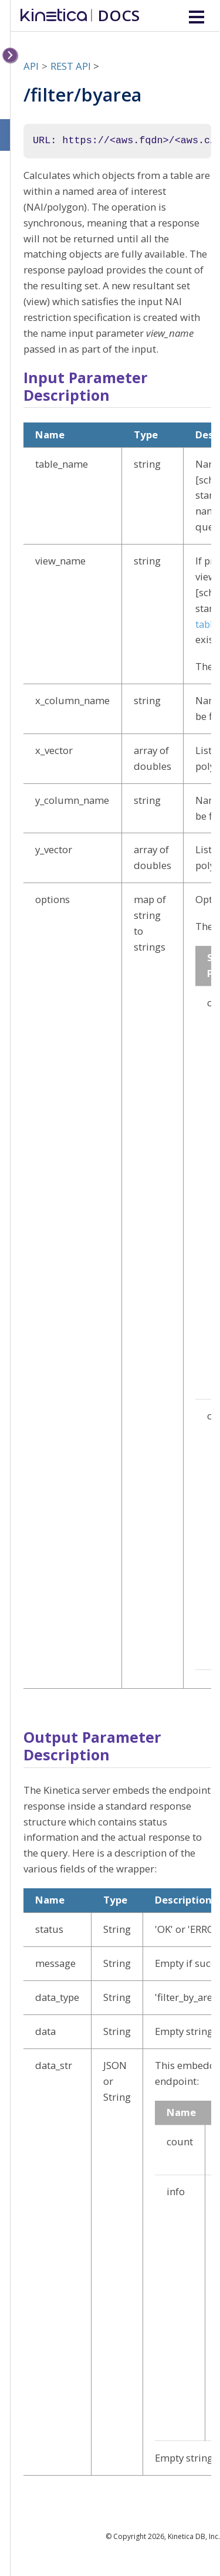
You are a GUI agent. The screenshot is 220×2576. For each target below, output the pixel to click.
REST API (70, 66)
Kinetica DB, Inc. (194, 2536)
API (31, 66)
